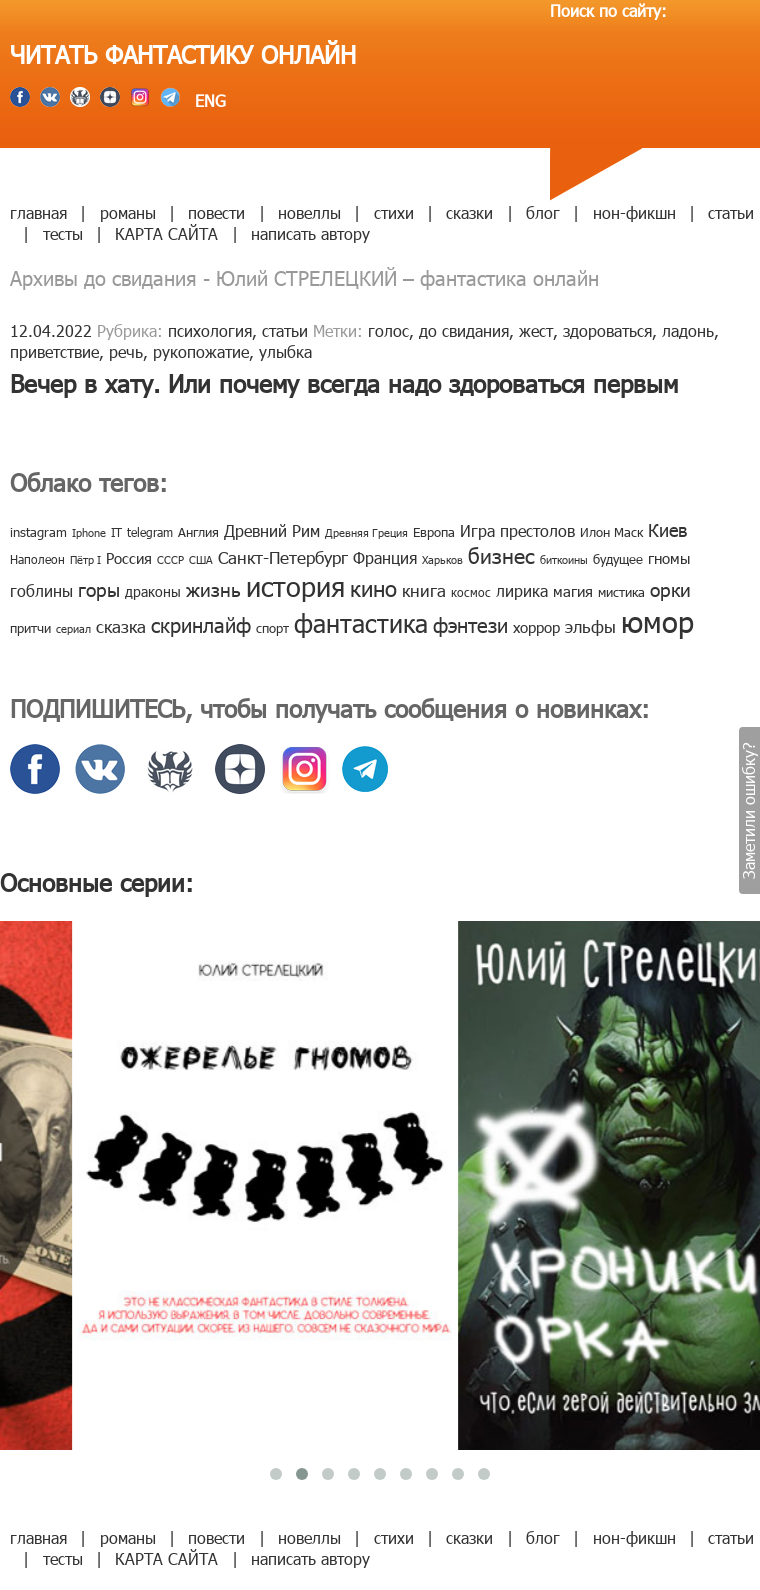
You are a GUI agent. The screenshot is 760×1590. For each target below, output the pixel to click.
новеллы (309, 212)
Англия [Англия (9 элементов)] (198, 532)
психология (210, 330)
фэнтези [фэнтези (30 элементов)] (470, 624)
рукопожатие (201, 351)
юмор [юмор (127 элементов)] (657, 621)
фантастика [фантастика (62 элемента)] (361, 623)
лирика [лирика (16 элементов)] (522, 590)
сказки (469, 212)
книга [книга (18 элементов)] (424, 590)
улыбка (285, 351)
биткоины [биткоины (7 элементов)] (564, 559)
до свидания (464, 330)
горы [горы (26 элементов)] (99, 588)
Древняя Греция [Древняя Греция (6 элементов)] (366, 532)
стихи (394, 212)
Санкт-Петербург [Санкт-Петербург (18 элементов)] (283, 557)
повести (216, 212)
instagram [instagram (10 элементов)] (38, 532)
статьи (731, 212)
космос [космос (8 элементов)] (471, 592)
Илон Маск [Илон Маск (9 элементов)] (611, 532)
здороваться (607, 330)
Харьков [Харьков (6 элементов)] (442, 559)
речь (126, 351)
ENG (208, 100)
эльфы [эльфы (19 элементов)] (590, 626)
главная (38, 212)
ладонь (688, 330)
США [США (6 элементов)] (201, 559)
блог (543, 212)
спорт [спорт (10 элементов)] (272, 628)
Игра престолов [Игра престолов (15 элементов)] (517, 530)
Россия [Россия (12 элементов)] (129, 558)
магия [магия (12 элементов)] (573, 591)
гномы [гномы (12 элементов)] (669, 558)
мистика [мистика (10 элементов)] (621, 592)
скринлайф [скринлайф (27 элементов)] (201, 624)
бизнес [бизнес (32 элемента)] (501, 554)
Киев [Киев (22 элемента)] (667, 529)
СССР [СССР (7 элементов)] (170, 559)
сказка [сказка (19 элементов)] (121, 626)
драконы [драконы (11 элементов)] (153, 591)
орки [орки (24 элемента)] (670, 588)
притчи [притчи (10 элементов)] (30, 628)
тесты (63, 233)
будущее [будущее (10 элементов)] (618, 559)
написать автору (310, 233)
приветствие (54, 351)
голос (388, 330)
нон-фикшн (634, 212)
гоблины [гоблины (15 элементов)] (41, 590)
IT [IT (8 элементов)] (116, 532)
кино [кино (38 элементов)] (373, 587)
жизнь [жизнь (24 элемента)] (213, 588)
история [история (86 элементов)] (295, 585)
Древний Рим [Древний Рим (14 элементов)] (272, 530)
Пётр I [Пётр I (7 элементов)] (85, 559)
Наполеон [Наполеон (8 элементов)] (37, 559)
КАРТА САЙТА (166, 233)
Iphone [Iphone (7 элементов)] (89, 532)
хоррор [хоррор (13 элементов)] (536, 627)
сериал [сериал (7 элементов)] (73, 628)
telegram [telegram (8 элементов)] (150, 532)
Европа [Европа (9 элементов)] (434, 532)
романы (128, 212)
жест (536, 330)
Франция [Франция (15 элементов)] (385, 557)
